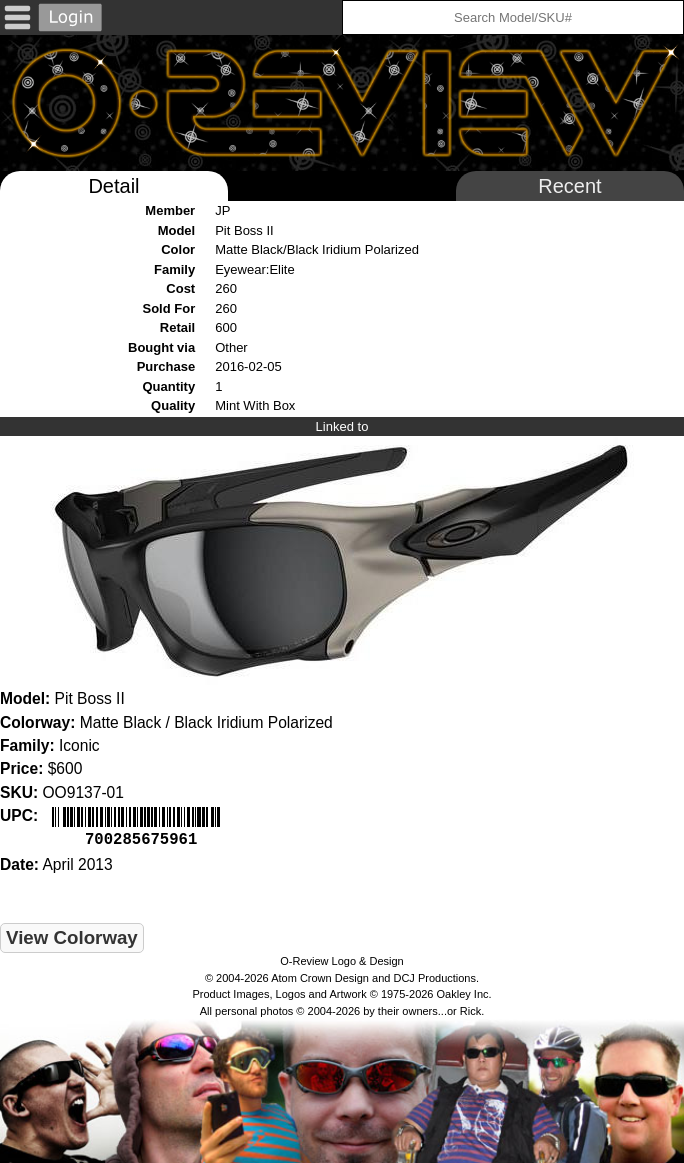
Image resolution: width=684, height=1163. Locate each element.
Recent (569, 186)
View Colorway (72, 935)
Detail (113, 186)
